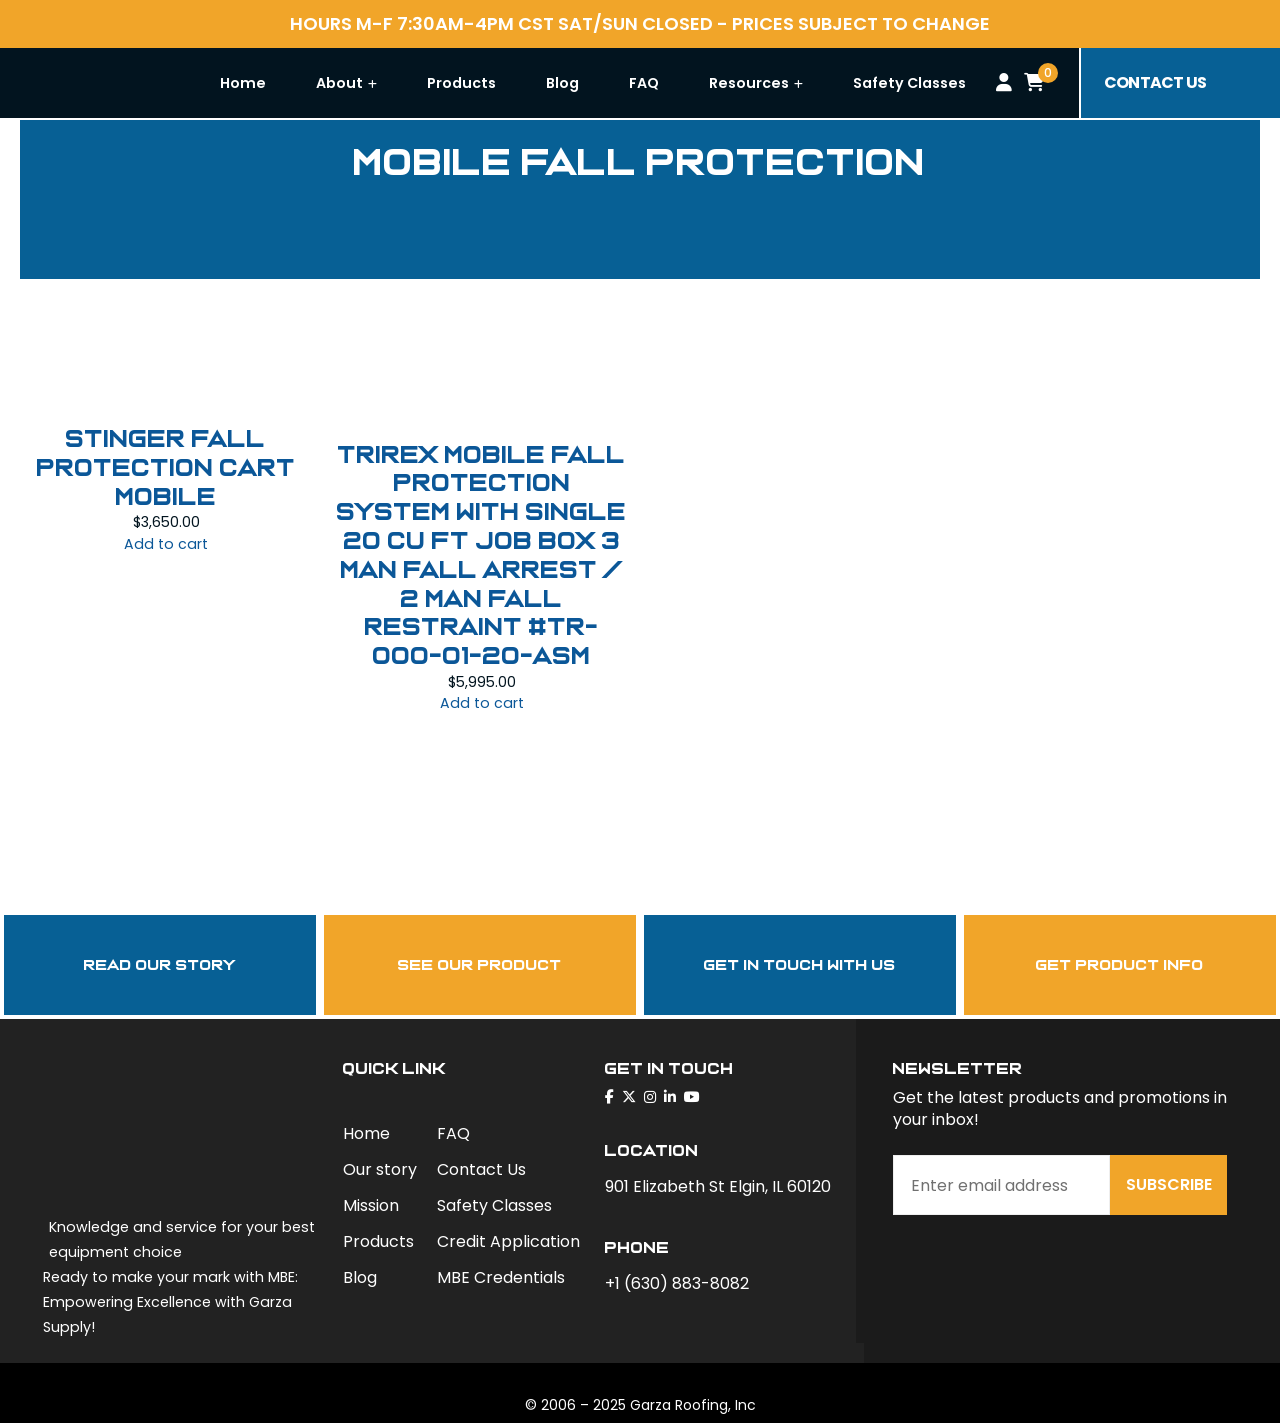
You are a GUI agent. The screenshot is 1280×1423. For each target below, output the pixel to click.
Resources (806, 83)
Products (511, 83)
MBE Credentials (501, 1277)
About (396, 83)
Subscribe (1169, 1184)
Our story (380, 1169)
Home (293, 83)
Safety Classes (959, 83)
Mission (371, 1205)
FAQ (694, 83)
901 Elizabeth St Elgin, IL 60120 (718, 1186)
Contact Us (481, 1169)
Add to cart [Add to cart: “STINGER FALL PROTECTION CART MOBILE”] (166, 544)
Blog (612, 83)
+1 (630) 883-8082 (677, 1283)
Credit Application (508, 1241)
